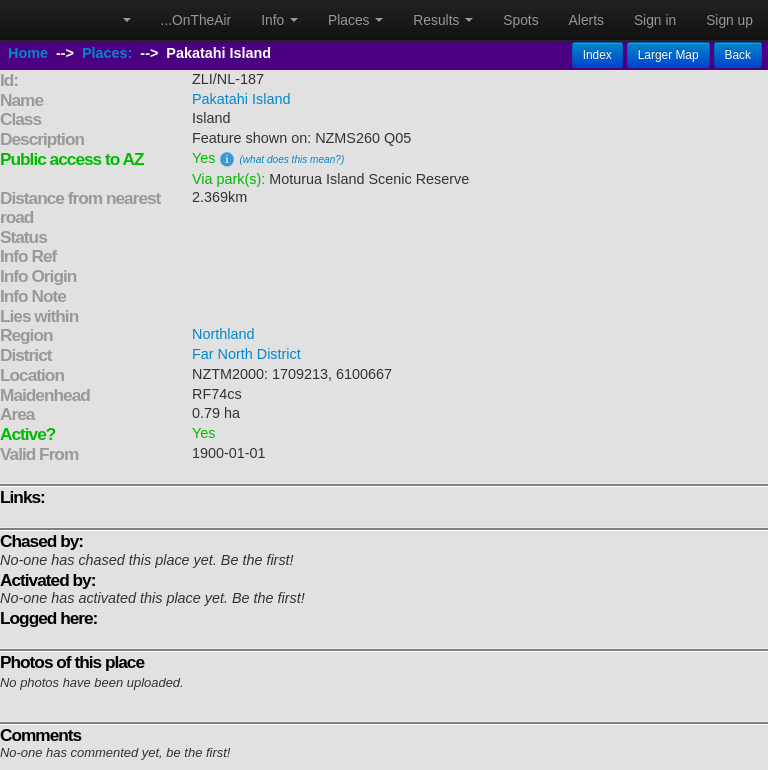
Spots (520, 20)
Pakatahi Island (241, 99)
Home (28, 53)
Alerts (586, 20)
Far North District (246, 354)
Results (443, 20)
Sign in (655, 20)
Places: (107, 53)
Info (279, 20)
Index (597, 55)
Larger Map (668, 55)
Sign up (729, 20)
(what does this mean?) (291, 159)
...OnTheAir (196, 20)
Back (738, 55)
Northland (223, 334)
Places (355, 20)
